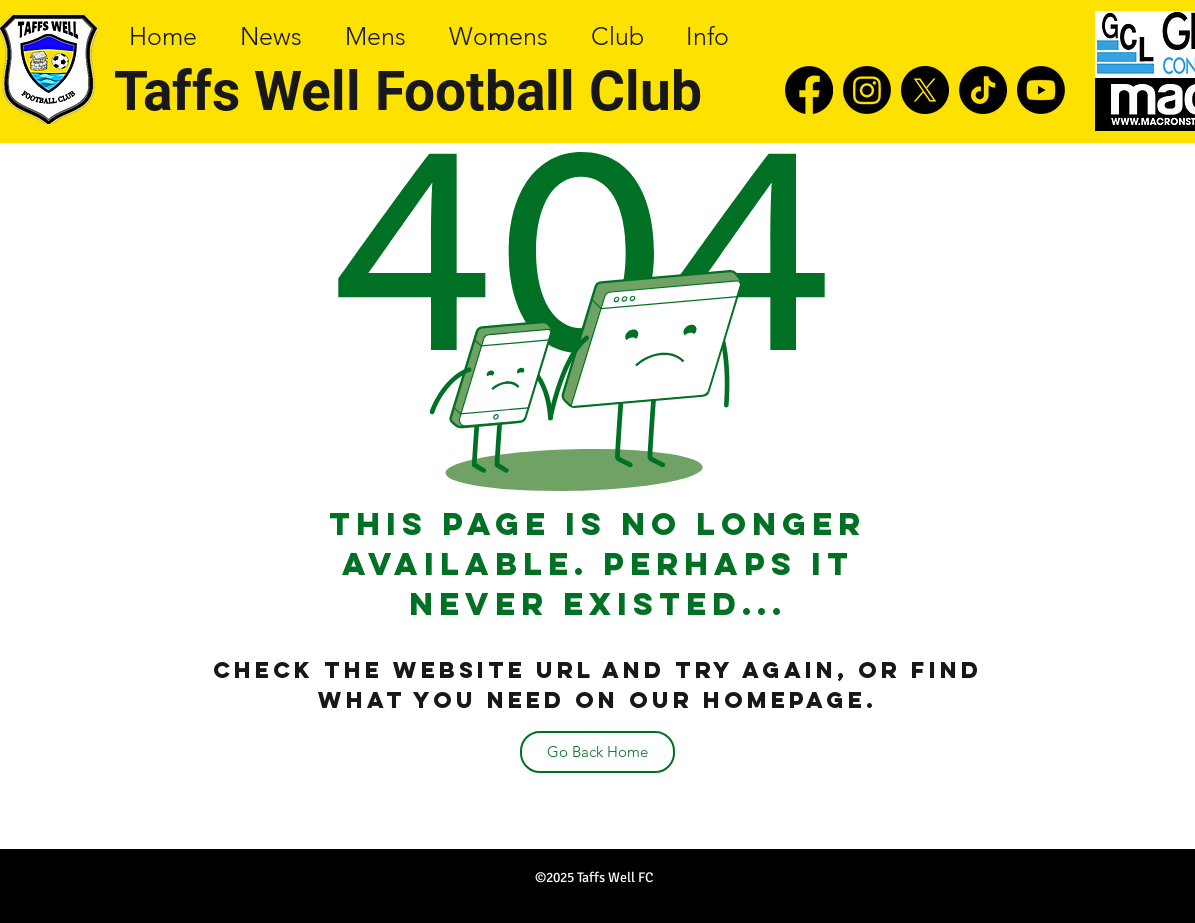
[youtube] (1041, 90)
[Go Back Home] (597, 752)
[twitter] (925, 90)
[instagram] (867, 90)
